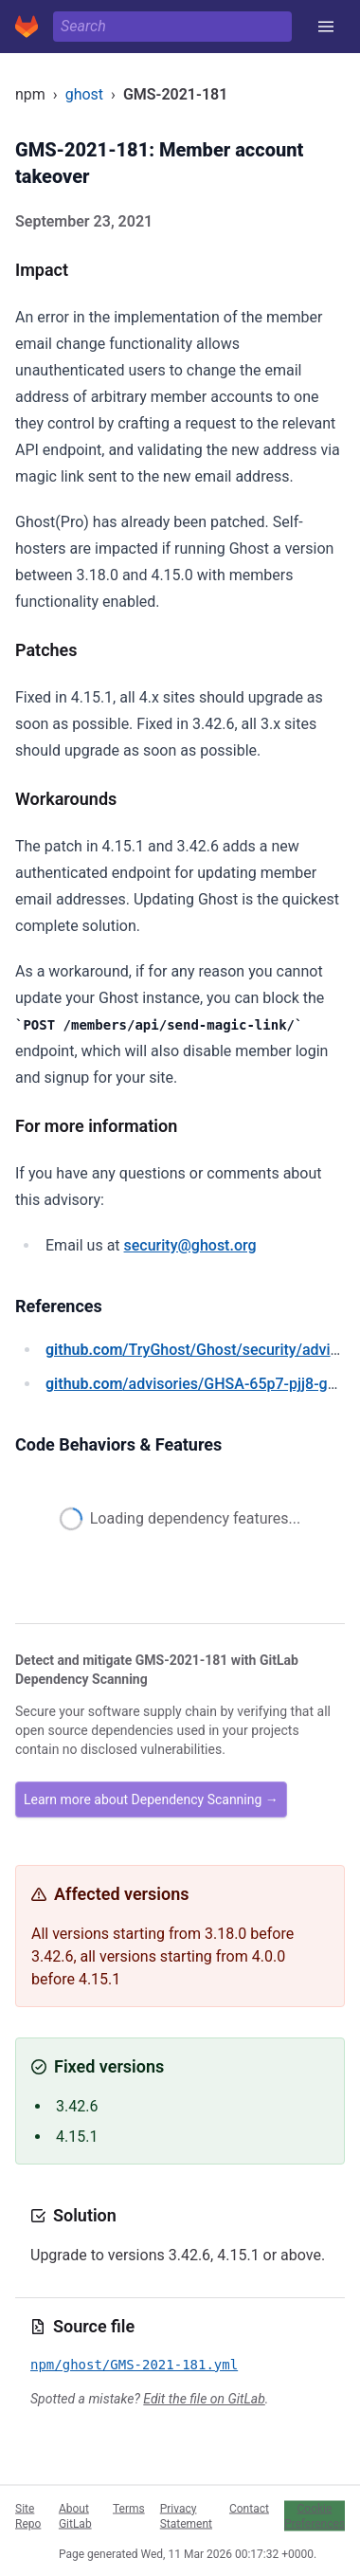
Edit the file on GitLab (203, 2398)
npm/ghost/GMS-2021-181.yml (134, 2364)
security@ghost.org (190, 1245)
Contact (249, 2507)
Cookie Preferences (314, 2515)
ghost (84, 94)
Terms (129, 2507)
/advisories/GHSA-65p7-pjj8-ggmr (199, 1384)
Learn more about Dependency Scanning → (151, 1799)
